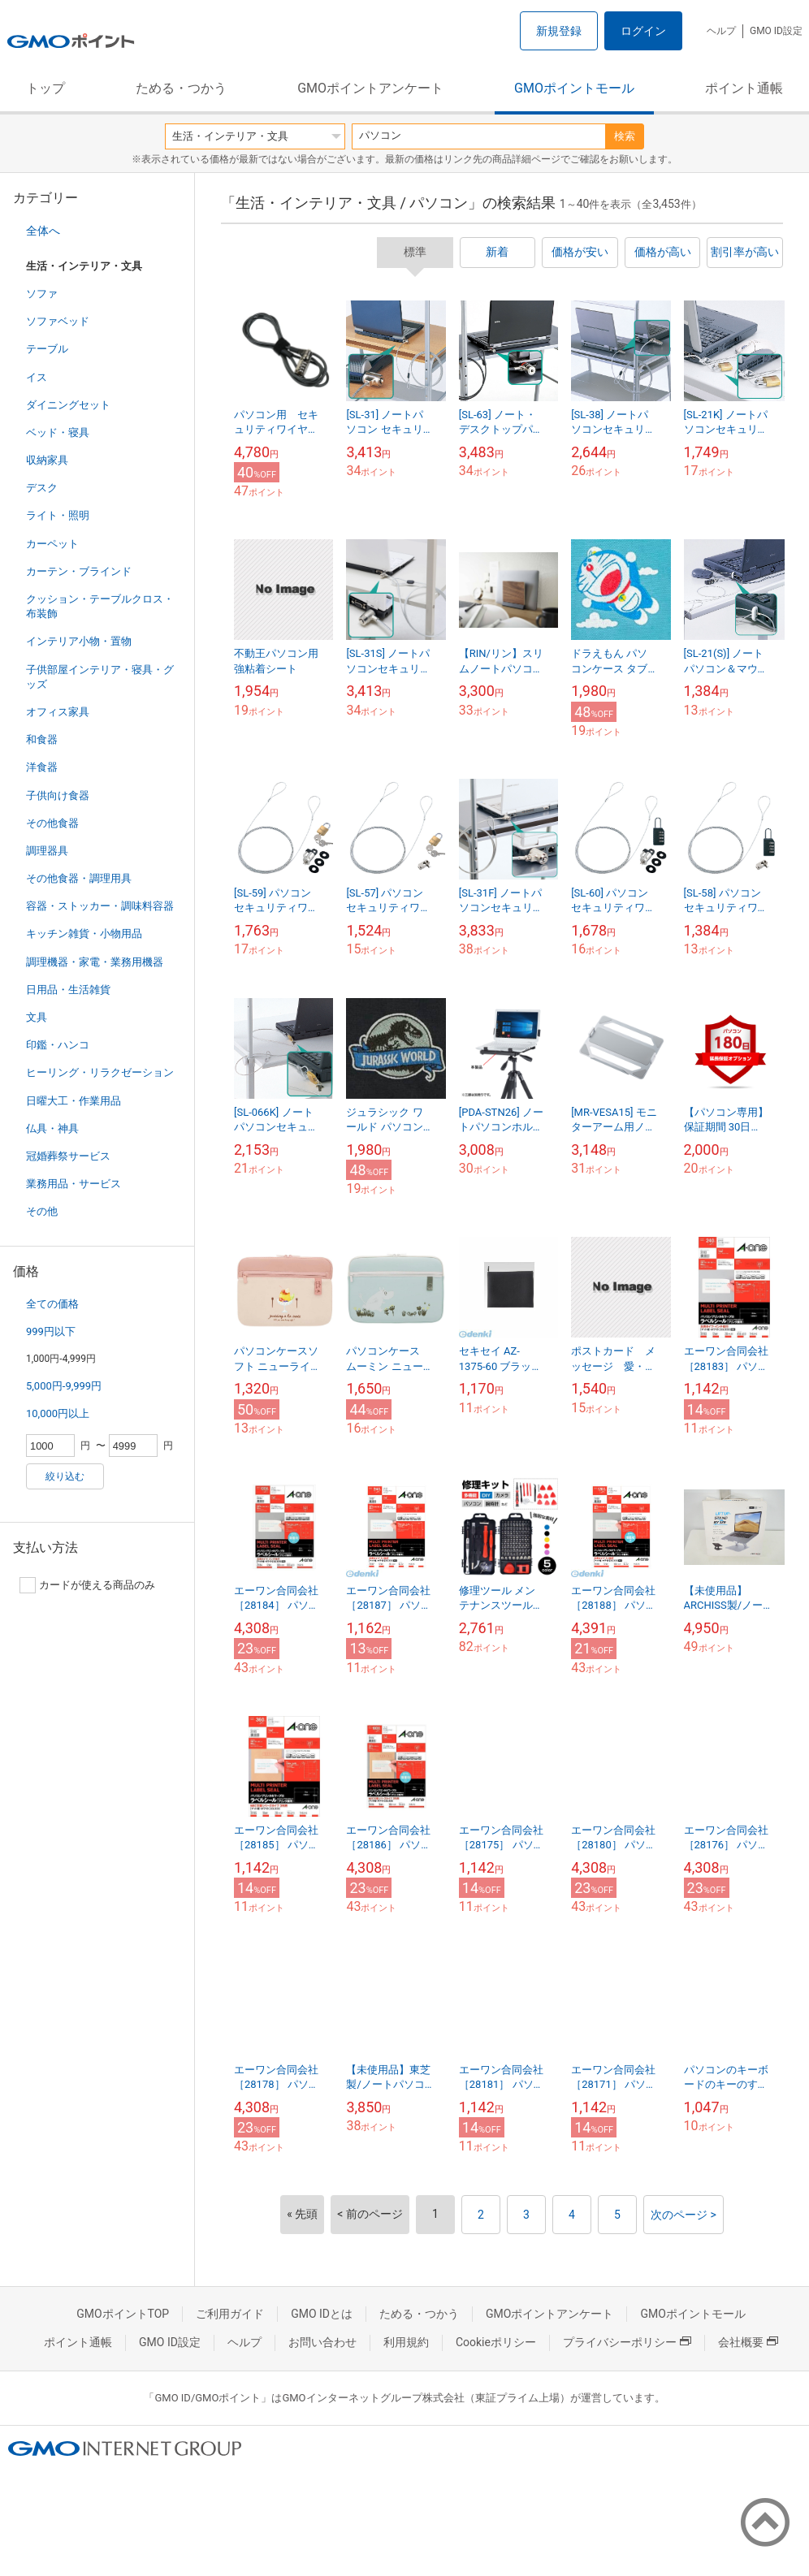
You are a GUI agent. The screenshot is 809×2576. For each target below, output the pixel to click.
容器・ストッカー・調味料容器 (100, 906)
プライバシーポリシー (627, 2342)
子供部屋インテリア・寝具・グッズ (100, 676)
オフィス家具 (57, 712)
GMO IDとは (322, 2313)
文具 (36, 1017)
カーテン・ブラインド (79, 571)
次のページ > (683, 2214)
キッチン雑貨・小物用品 (84, 933)
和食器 (42, 739)
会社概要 (748, 2342)
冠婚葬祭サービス (68, 1156)
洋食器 (42, 767)
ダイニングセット (68, 405)
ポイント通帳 (744, 88)
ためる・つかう (181, 88)
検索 (624, 136)
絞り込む (64, 1476)
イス (36, 377)
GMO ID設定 (776, 31)
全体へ (43, 230)
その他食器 (52, 823)
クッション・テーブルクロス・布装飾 (100, 606)
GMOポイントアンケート (370, 88)
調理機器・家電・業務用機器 (94, 962)
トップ (45, 88)
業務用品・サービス (73, 1184)
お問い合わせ (322, 2342)
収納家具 (47, 460)
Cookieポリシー (496, 2342)
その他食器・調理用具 (79, 878)
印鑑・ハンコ (57, 1045)
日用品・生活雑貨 (68, 989)
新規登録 (559, 30)
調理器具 (47, 851)
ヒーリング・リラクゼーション (100, 1072)
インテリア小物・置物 (79, 641)
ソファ (42, 293)
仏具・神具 (52, 1128)
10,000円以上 (57, 1413)
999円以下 (51, 1331)
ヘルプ (721, 31)
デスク (42, 488)
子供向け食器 (57, 795)
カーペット (52, 544)
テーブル (47, 349)
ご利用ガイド (230, 2313)
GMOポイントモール (574, 88)
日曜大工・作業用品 (73, 1101)
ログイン (643, 30)
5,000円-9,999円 (64, 1386)
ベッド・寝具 (57, 432)
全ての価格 (52, 1304)
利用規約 (406, 2342)
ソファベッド (57, 321)
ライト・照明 (57, 515)
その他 (42, 1211)
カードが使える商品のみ (87, 1585)
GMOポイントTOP (122, 2313)
